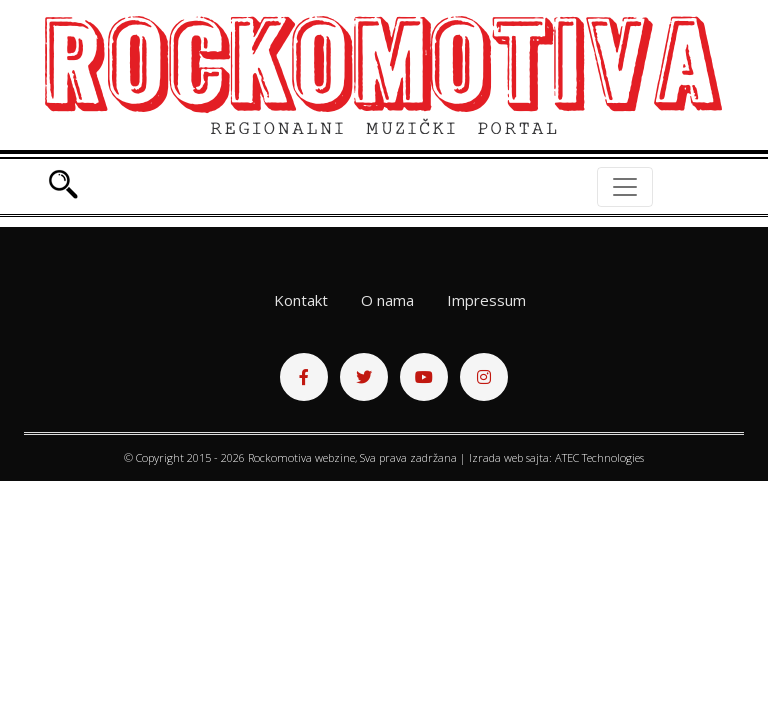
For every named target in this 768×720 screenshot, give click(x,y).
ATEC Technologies (599, 457)
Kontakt (301, 300)
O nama (387, 300)
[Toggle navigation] (625, 187)
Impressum (486, 300)
